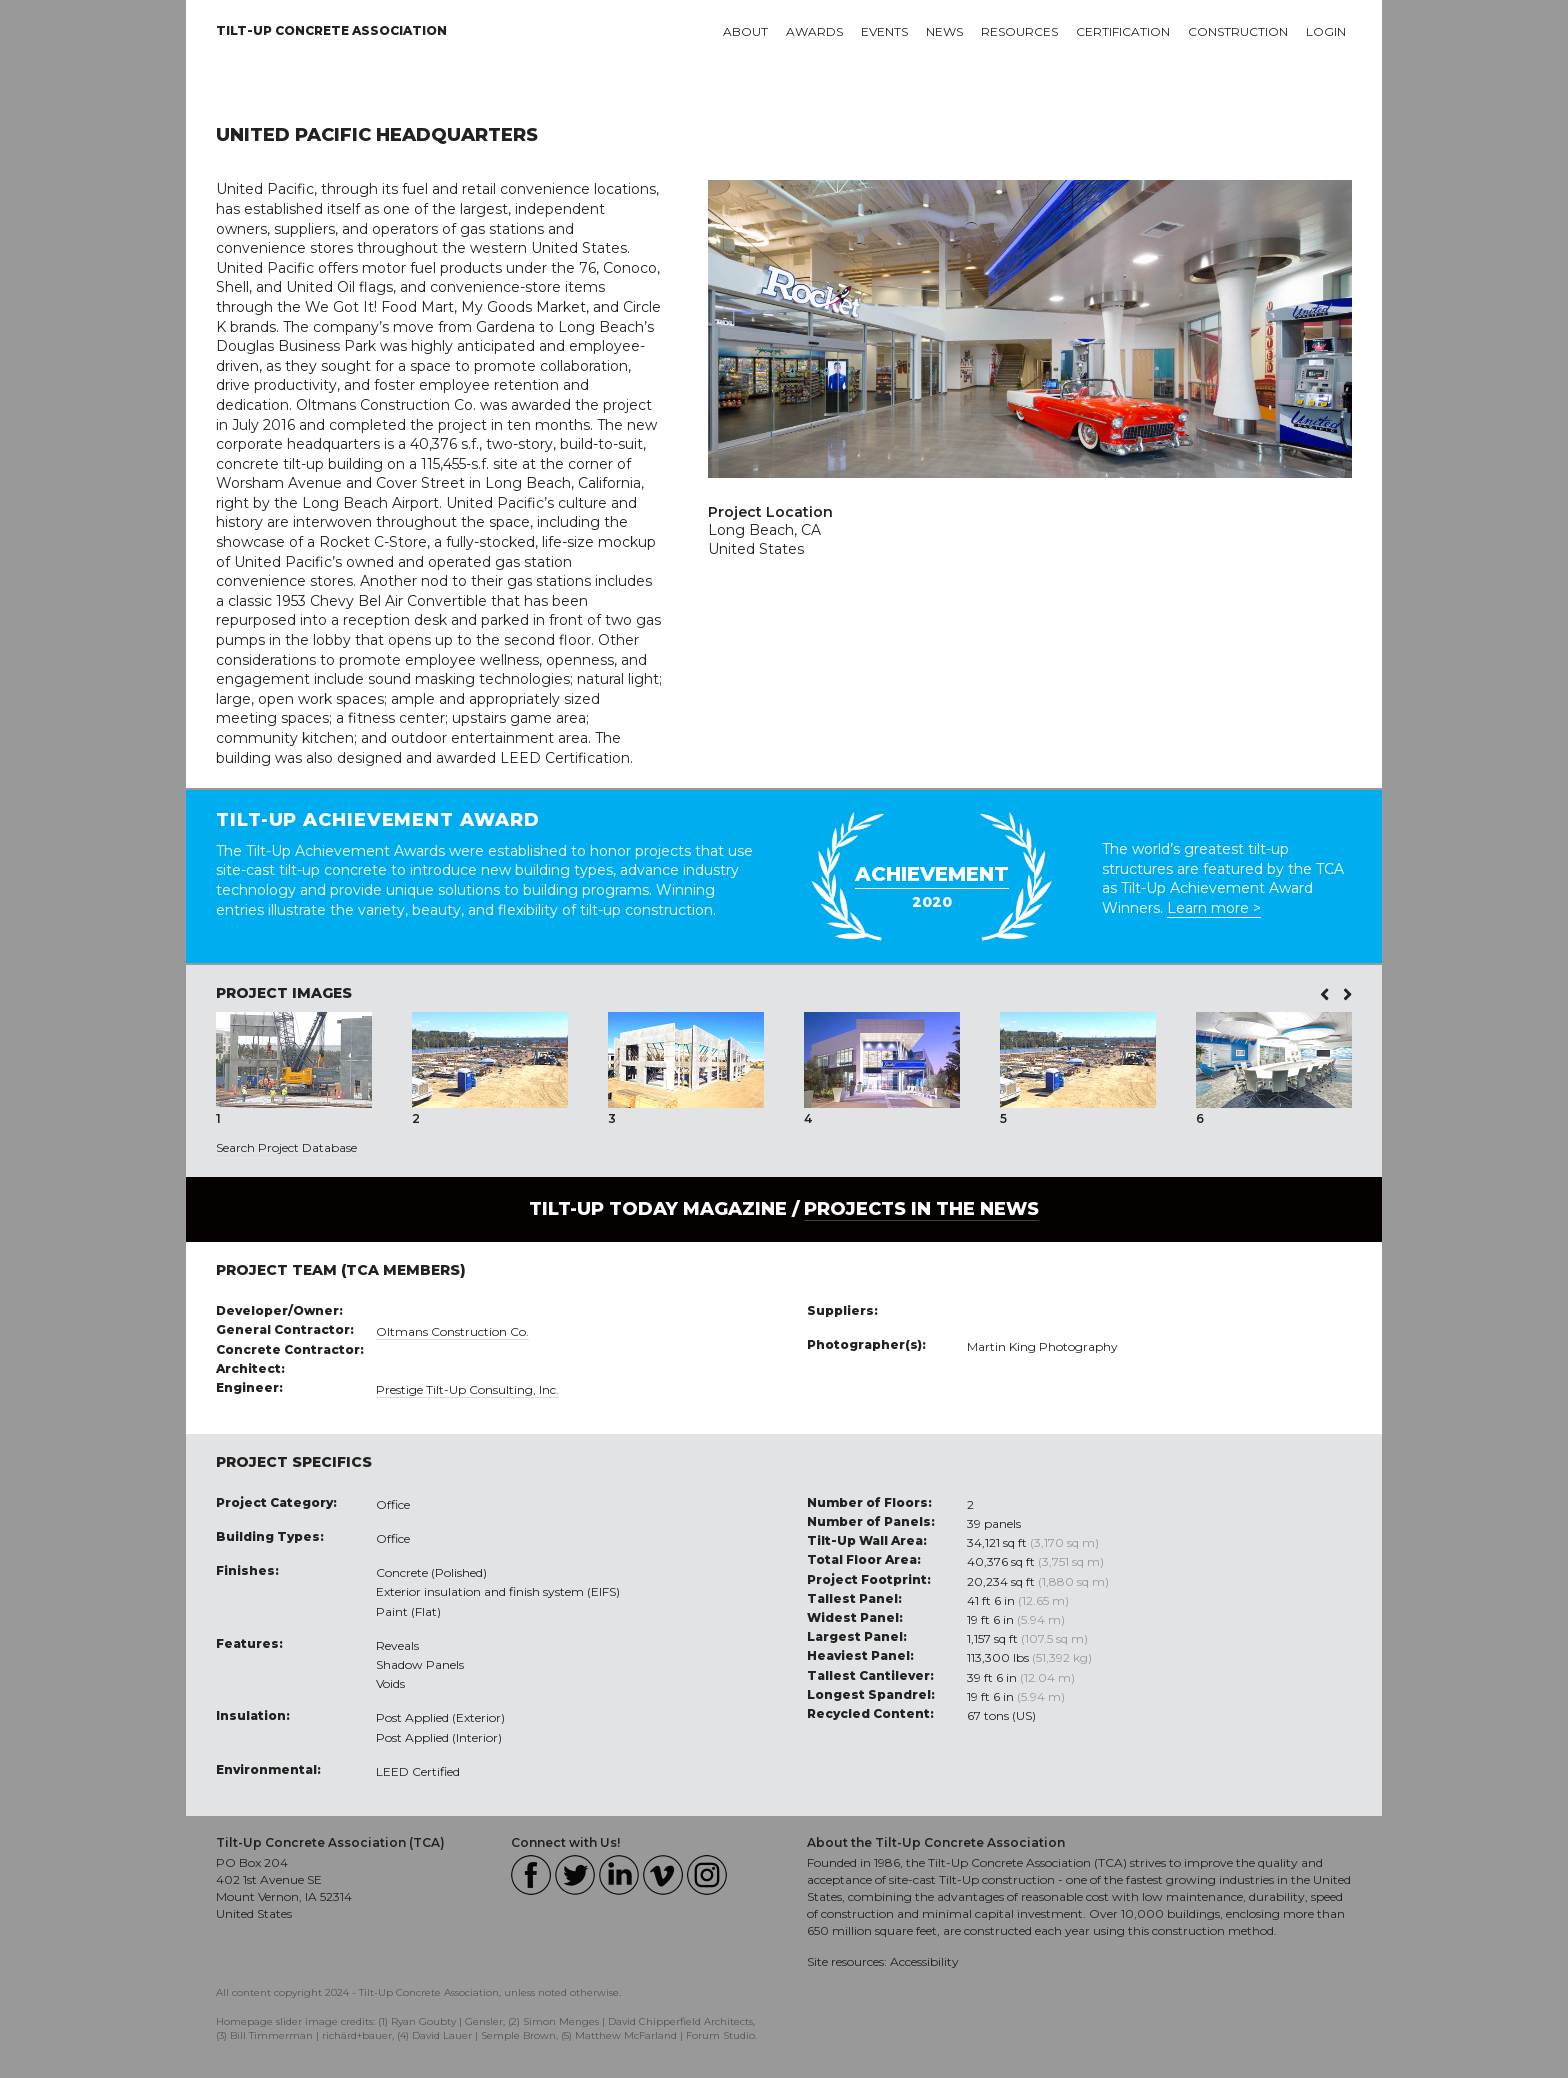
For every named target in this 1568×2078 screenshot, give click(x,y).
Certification (1123, 31)
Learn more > (1214, 908)
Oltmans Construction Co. (452, 1331)
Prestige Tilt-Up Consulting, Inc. (467, 1389)
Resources (1019, 31)
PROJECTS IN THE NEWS (921, 1209)
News (944, 31)
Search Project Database (286, 1147)
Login (1326, 31)
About (745, 31)
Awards (814, 31)
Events (884, 31)
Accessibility (924, 1961)
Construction (1238, 31)
